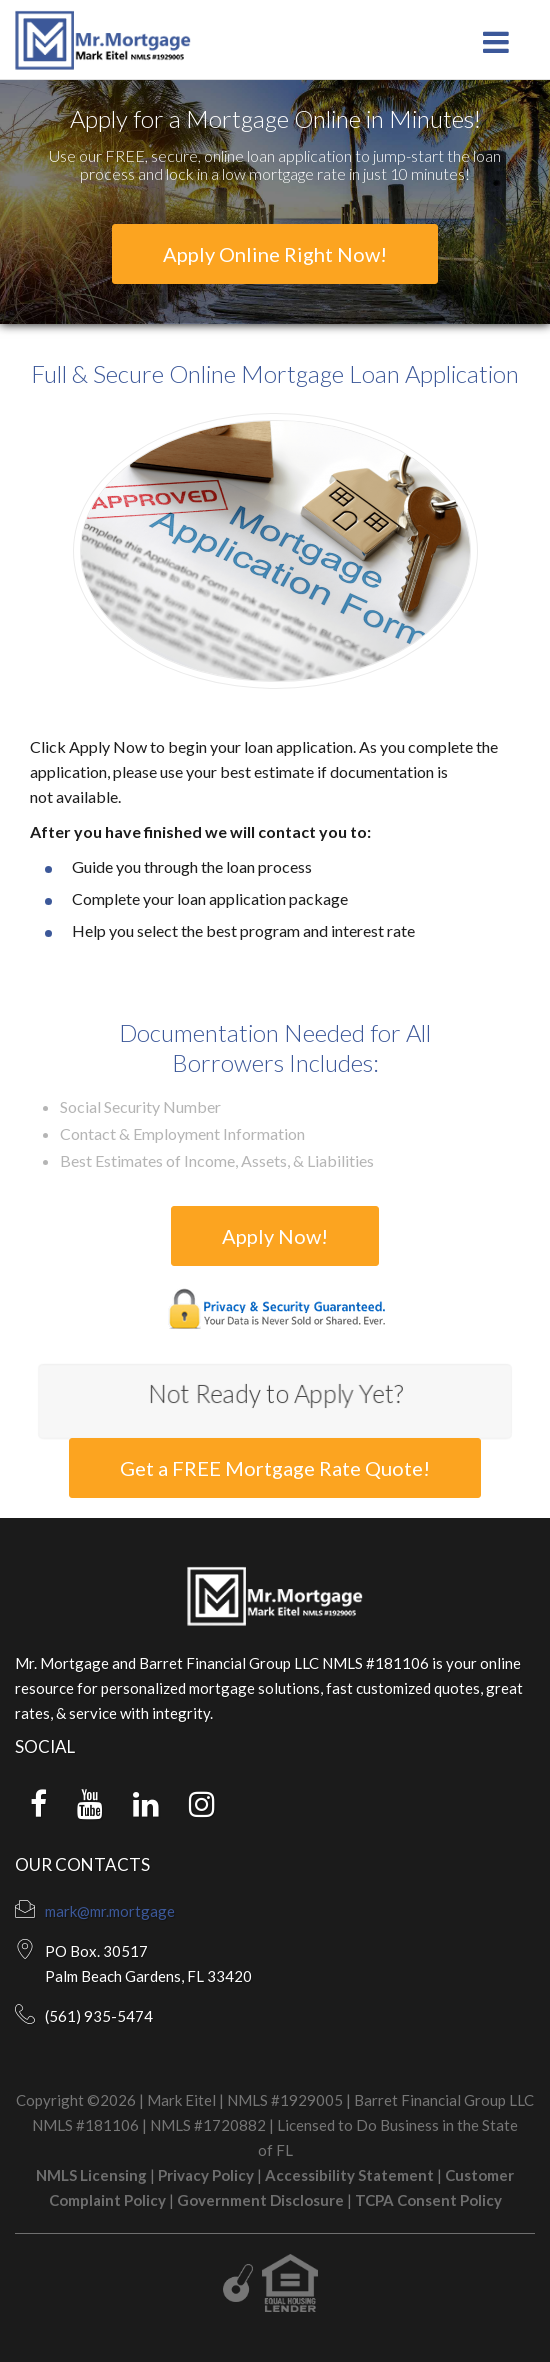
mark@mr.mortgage (110, 1911)
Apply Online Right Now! (275, 254)
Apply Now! (275, 1236)
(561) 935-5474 (99, 2016)
